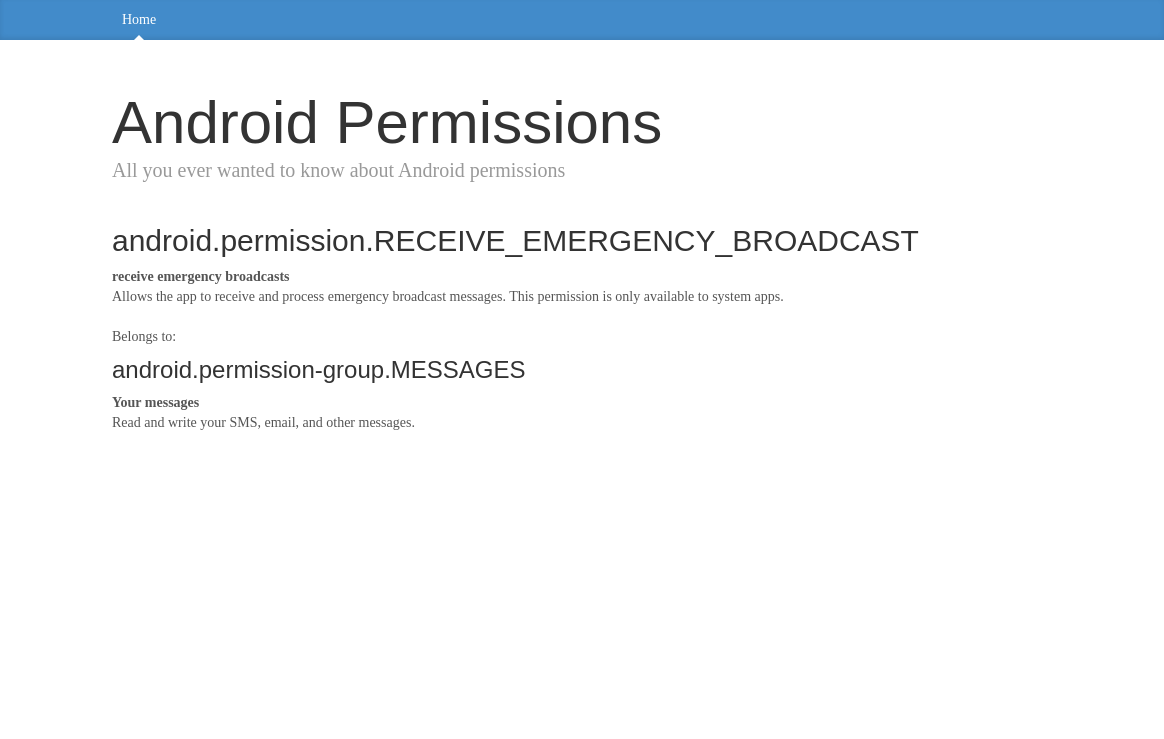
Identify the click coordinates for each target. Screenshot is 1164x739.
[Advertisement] (582, 593)
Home (139, 19)
